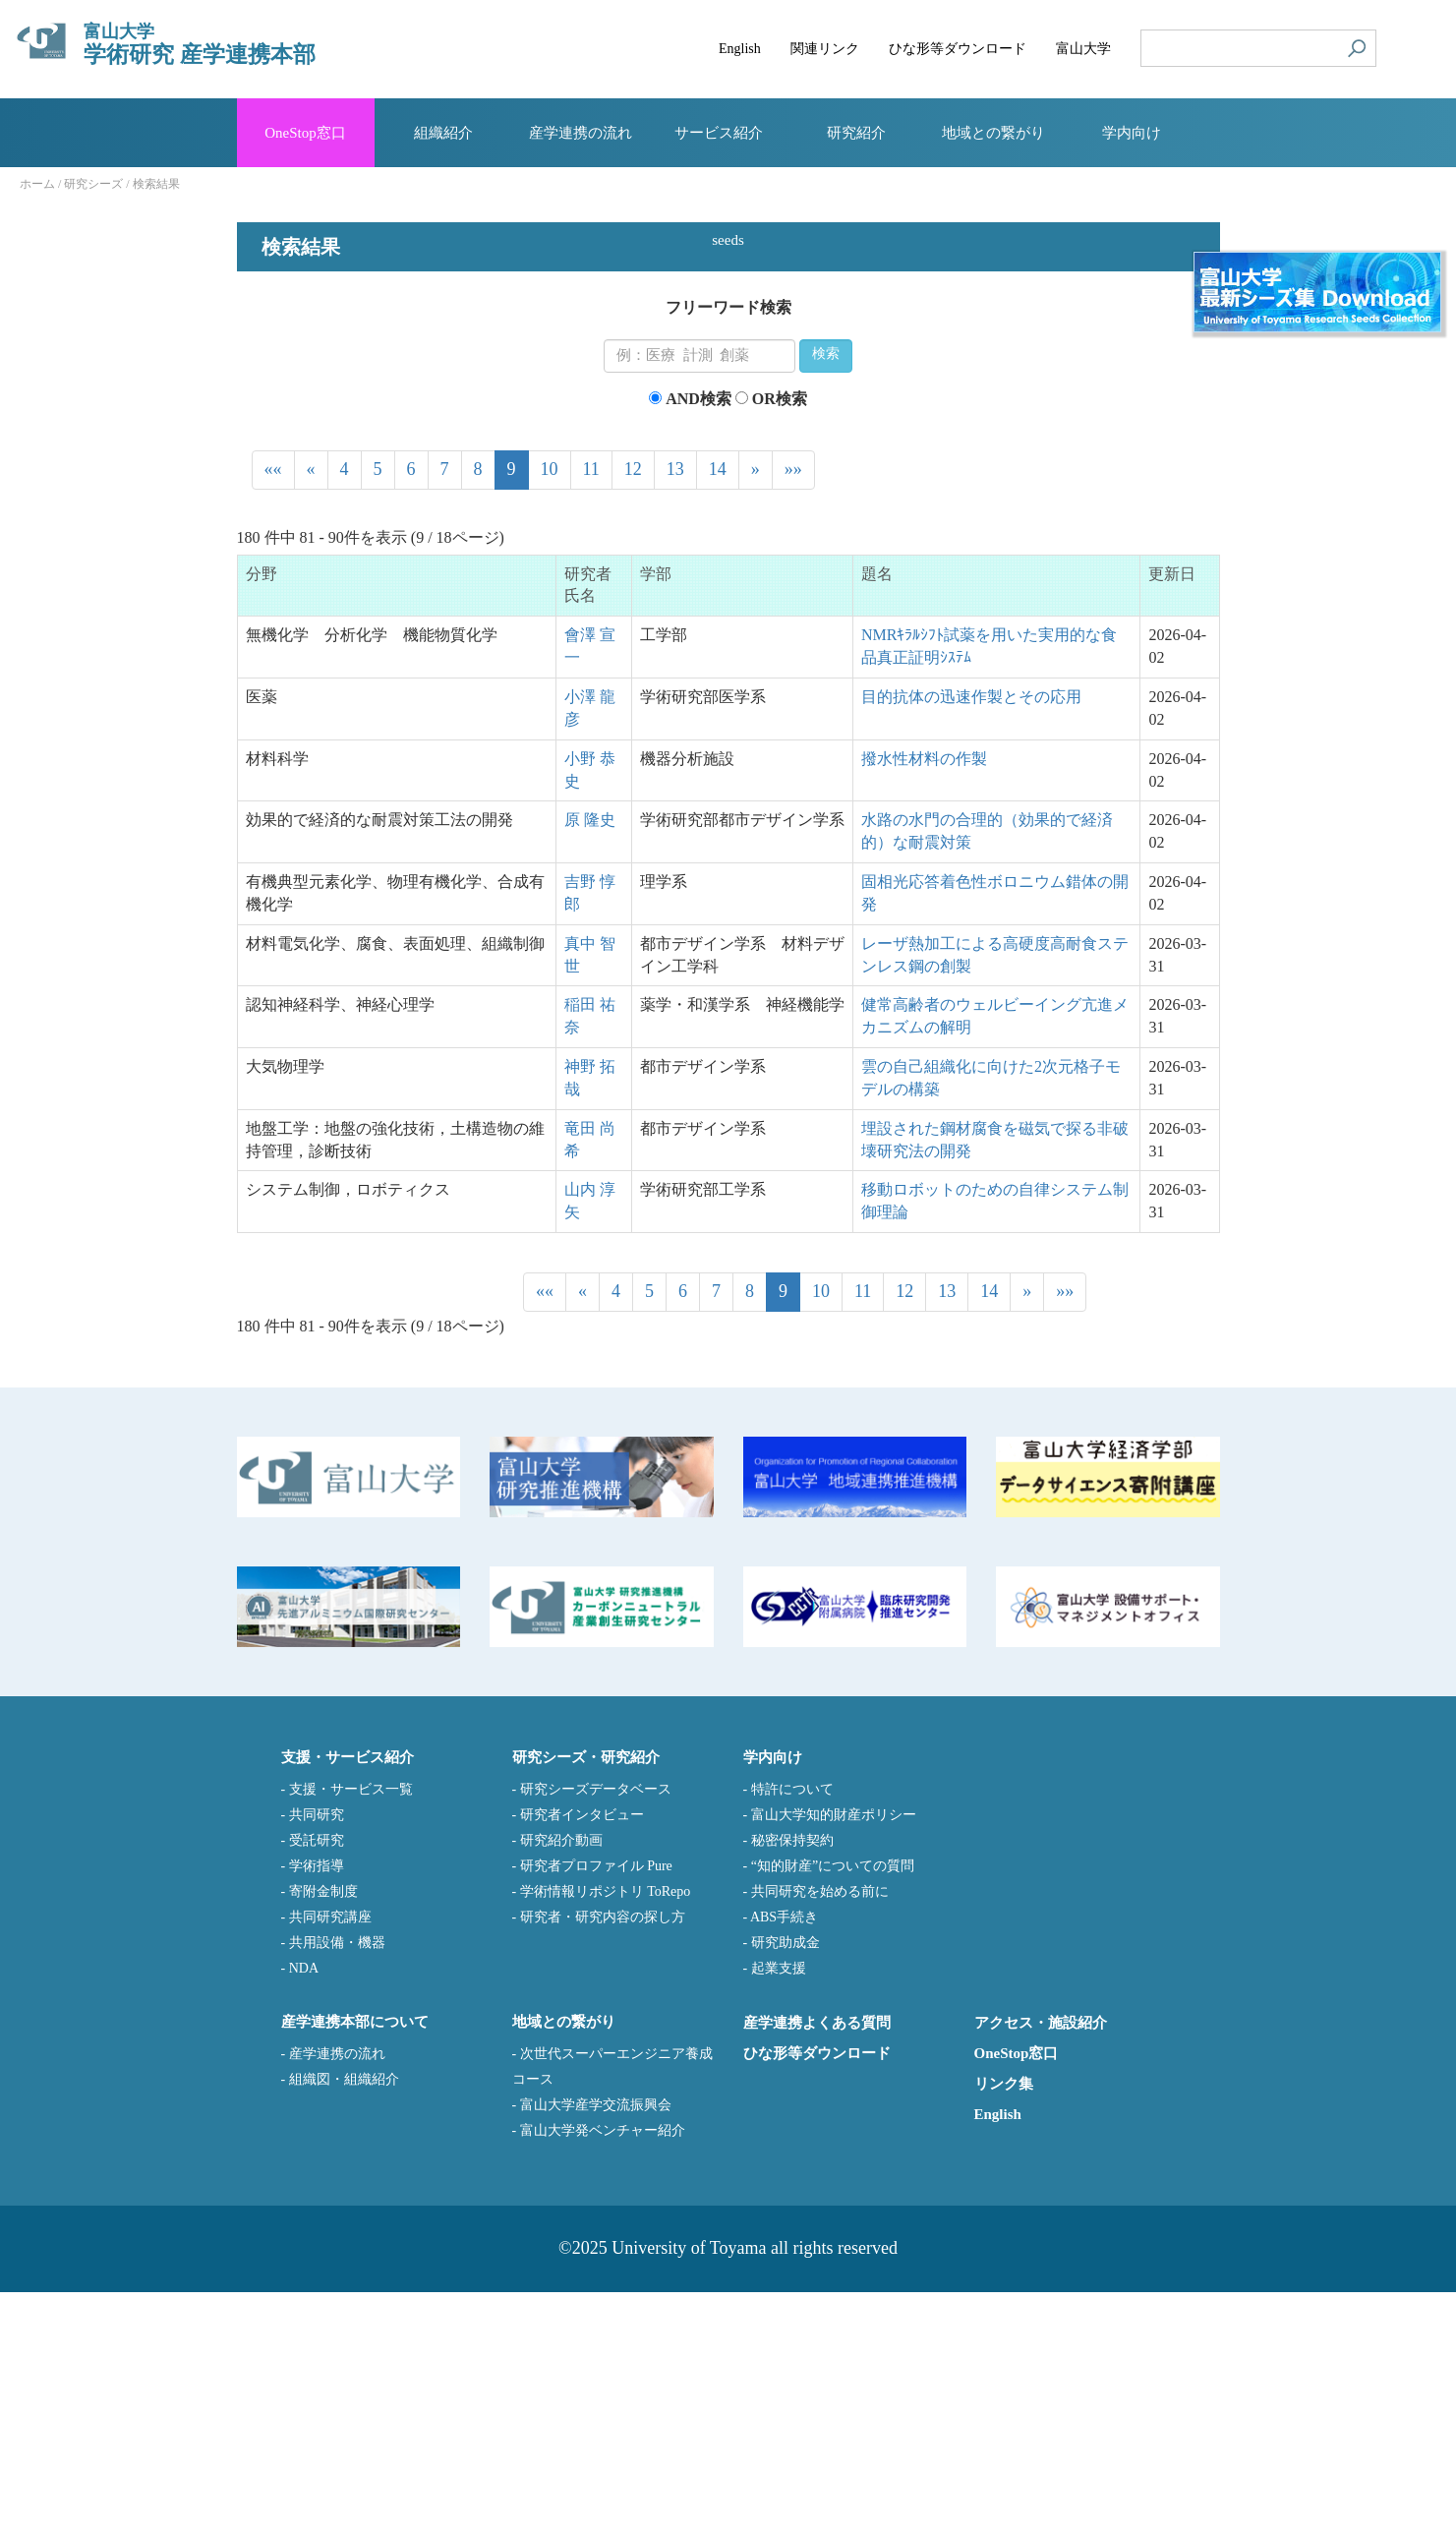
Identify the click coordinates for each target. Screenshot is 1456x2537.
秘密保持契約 (792, 2085)
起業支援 (778, 2213)
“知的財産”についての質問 (832, 2110)
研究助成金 (785, 2187)
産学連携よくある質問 (817, 2267)
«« (273, 714)
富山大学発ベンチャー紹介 (602, 2375)
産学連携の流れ (337, 2298)
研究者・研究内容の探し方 (602, 2161)
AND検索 (698, 643)
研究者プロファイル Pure (596, 2110)
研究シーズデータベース (595, 2034)
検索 (826, 599)
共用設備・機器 (337, 2187)
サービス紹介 (718, 133)
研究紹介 (856, 133)
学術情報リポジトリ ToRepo (605, 2136)
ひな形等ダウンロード (817, 2298)
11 (591, 714)
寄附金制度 (323, 2136)
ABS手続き (784, 2161)
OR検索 (779, 643)
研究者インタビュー (582, 2059)
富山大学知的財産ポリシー (833, 2059)
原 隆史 (589, 1064)
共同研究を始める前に (820, 2136)
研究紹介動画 (561, 2085)
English (997, 2359)
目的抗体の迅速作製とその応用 (971, 941)
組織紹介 (443, 133)
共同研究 (316, 2059)
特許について (792, 2034)
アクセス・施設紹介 (1040, 2267)
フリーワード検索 (728, 552)
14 (718, 714)
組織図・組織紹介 (344, 2324)
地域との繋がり (993, 133)
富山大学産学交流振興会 (595, 2349)
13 (675, 714)
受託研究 (316, 2085)
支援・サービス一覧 (351, 2034)
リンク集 (1003, 2328)
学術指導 (316, 2110)
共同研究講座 (330, 2161)
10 (549, 714)
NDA (304, 2213)
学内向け (1131, 133)
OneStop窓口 (1016, 2298)
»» (793, 714)
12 (633, 714)
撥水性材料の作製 (924, 1003)
